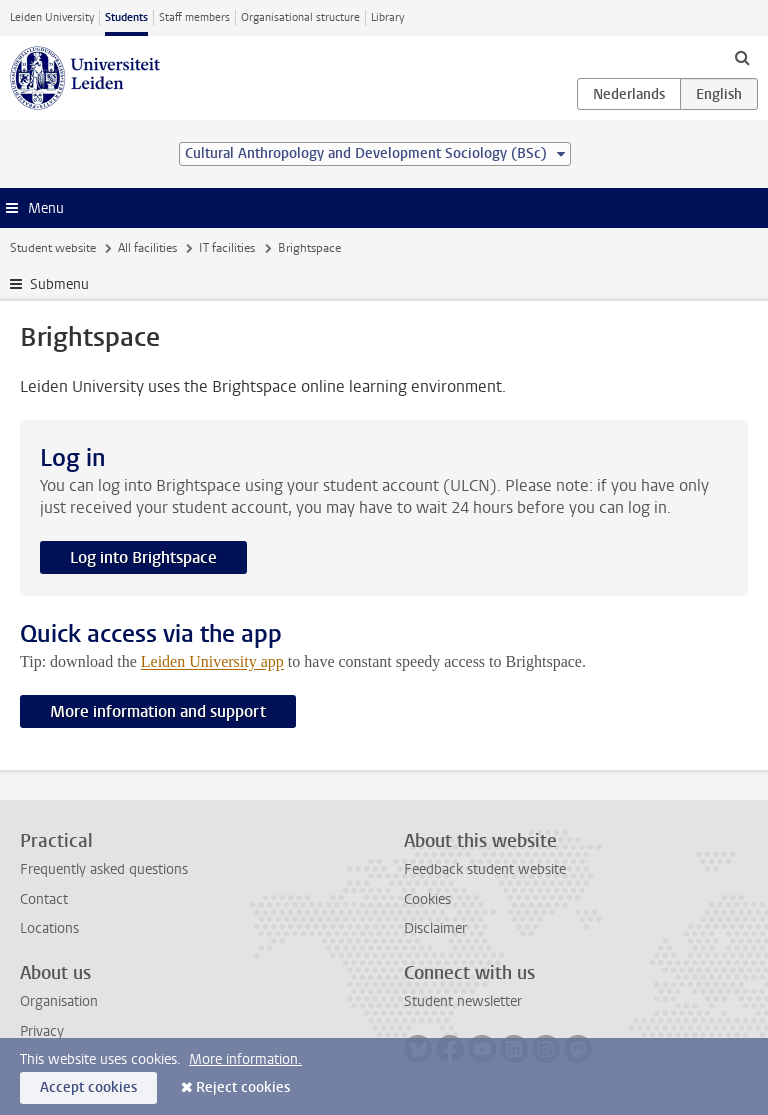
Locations (49, 928)
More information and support (158, 711)
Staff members (194, 17)
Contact (44, 899)
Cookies (427, 899)
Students (126, 17)
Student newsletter (463, 1001)
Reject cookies (243, 1087)
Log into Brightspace (143, 557)
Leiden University (52, 17)
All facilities (147, 248)
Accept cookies (88, 1087)
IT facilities (227, 248)
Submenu (59, 284)
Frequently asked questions (104, 869)
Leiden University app (212, 661)
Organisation (59, 1001)
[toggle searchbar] (742, 57)
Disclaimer (435, 928)
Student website (53, 248)
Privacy (42, 1031)
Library (387, 17)
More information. (245, 1059)
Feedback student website (485, 869)
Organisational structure (300, 17)
